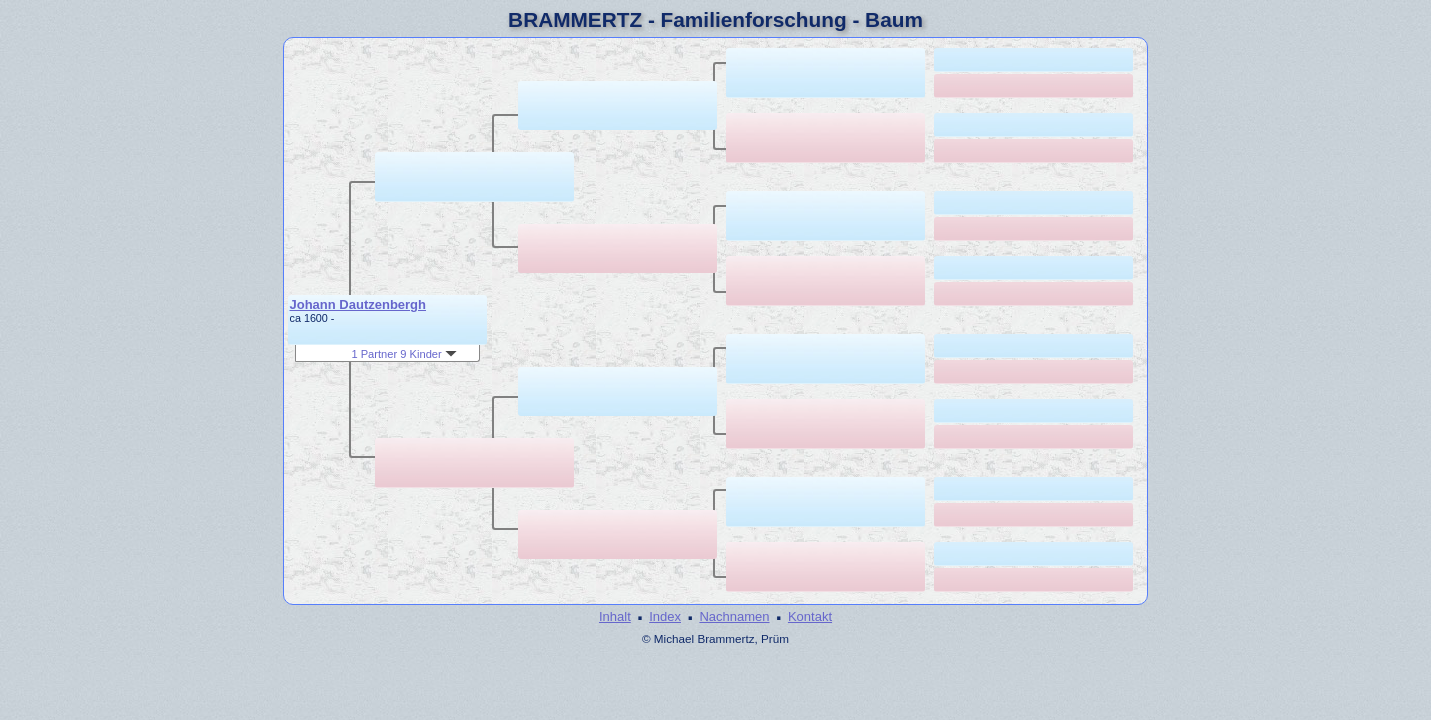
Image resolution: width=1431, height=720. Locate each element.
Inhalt (615, 616)
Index (665, 616)
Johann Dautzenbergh (358, 304)
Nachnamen (734, 616)
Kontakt (810, 616)
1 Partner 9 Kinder (403, 354)
